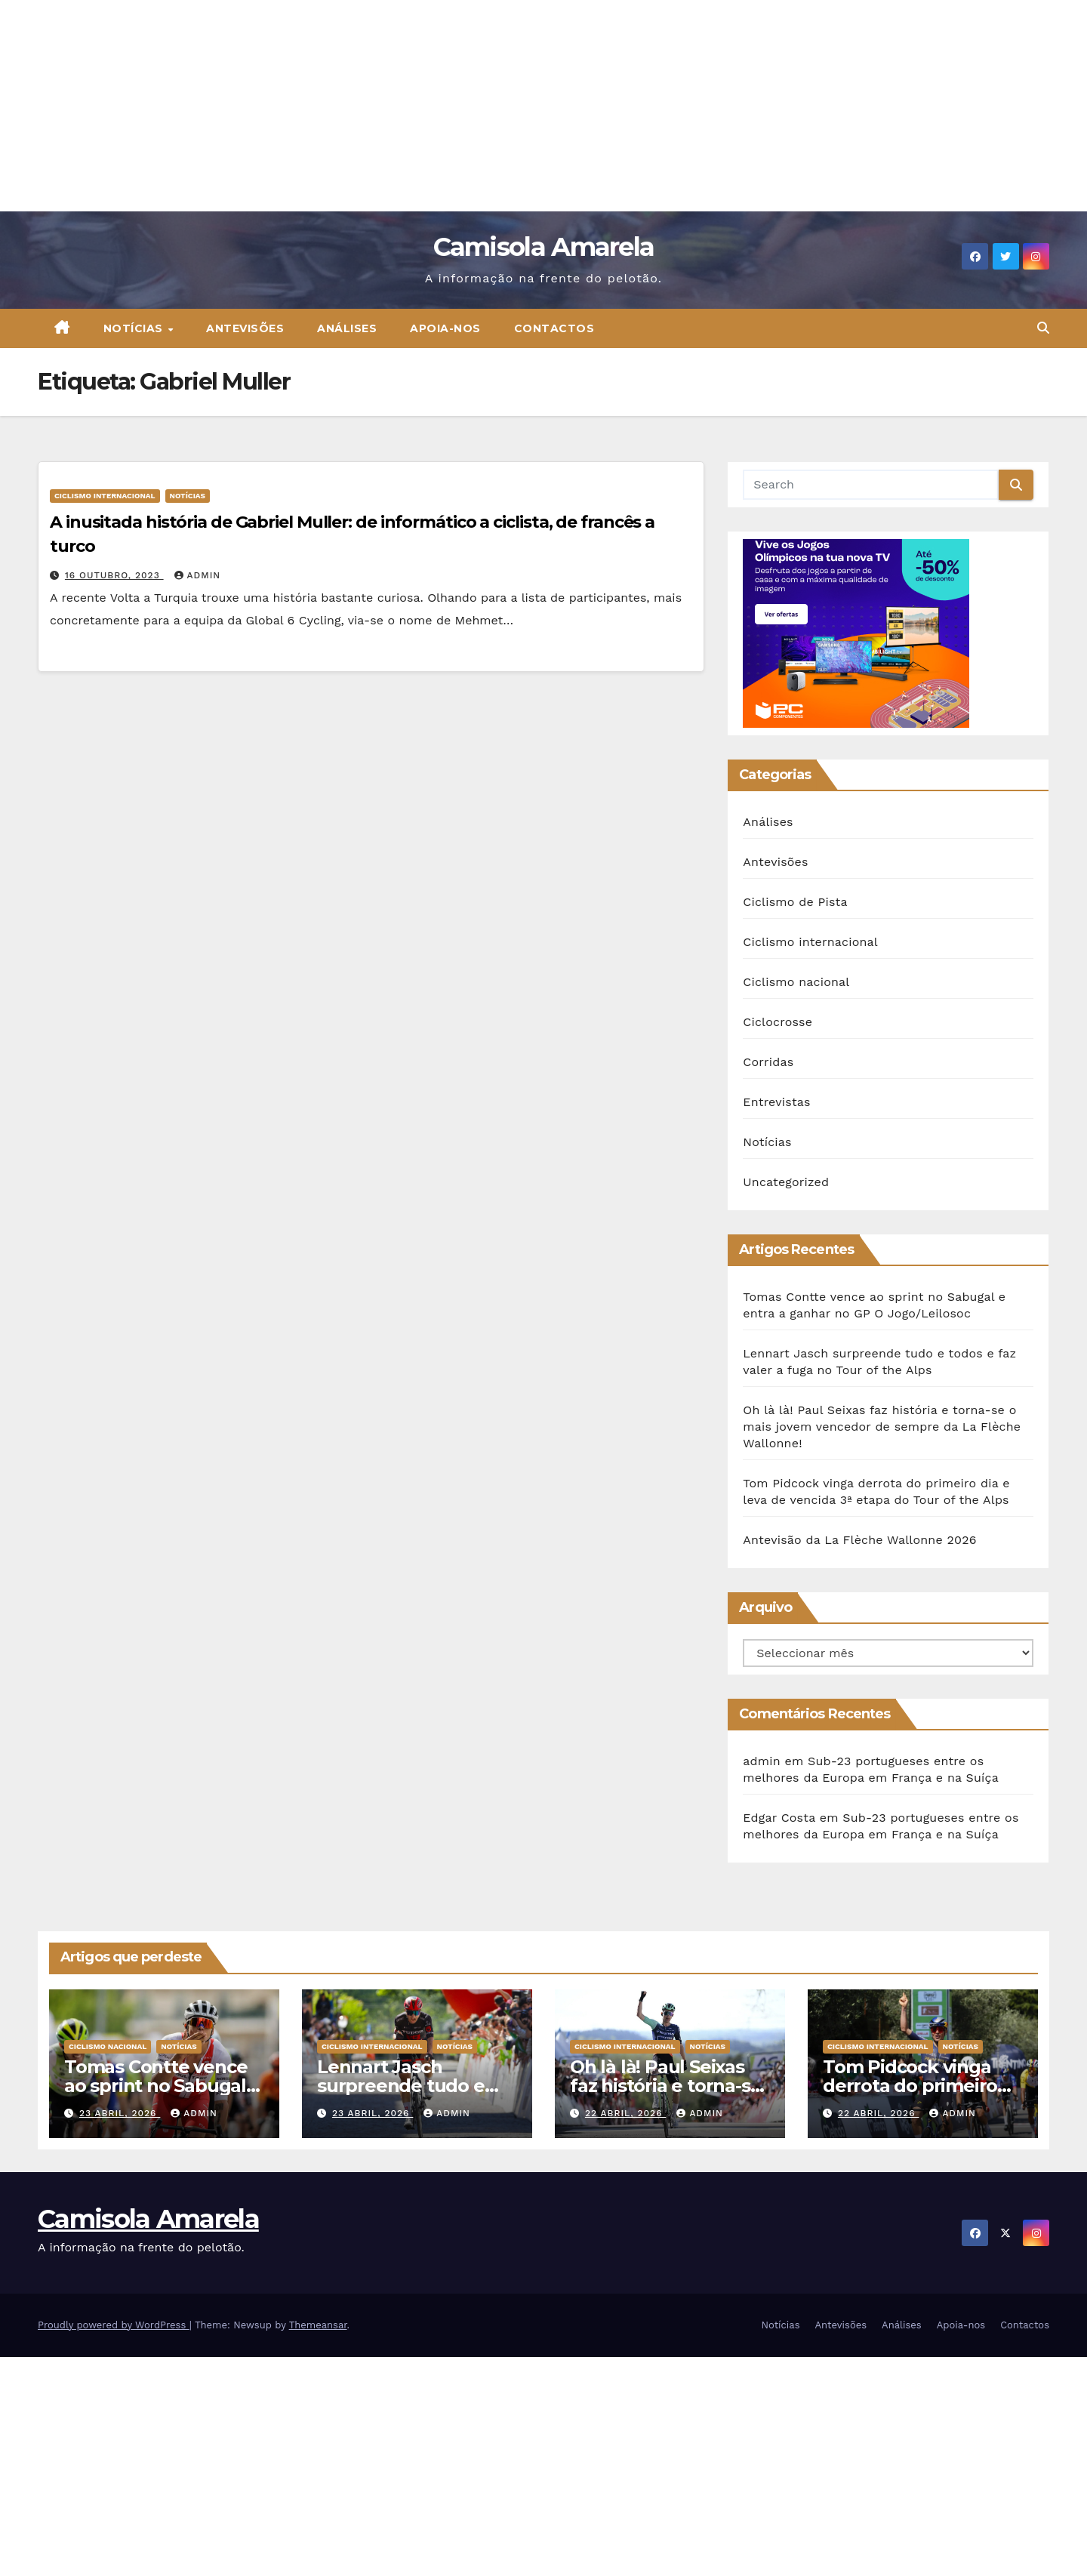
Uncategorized (786, 1182)
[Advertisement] (453, 105)
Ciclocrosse (777, 1022)
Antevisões (245, 328)
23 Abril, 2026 (119, 2113)
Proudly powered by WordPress (113, 2325)
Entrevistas (776, 1102)
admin (197, 575)
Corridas (768, 1062)
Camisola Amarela (543, 247)
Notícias (135, 328)
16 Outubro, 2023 (114, 575)
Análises (347, 328)
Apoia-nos (445, 328)
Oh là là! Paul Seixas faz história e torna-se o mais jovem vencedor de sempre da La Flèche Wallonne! (882, 1426)
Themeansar (318, 2325)
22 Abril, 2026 (625, 2113)
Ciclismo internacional (105, 495)
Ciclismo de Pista (795, 902)
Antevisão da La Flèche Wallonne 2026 (859, 1540)
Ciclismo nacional (796, 982)
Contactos (554, 328)
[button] (1043, 328)
